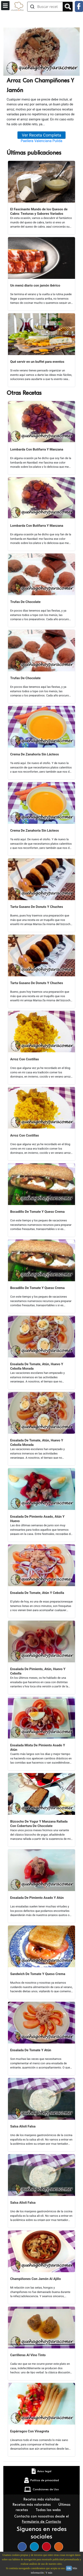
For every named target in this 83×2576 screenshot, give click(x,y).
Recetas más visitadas (42, 2499)
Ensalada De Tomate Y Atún (30, 2050)
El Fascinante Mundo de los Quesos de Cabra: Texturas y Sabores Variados (39, 211)
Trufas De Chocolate (25, 602)
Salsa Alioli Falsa (23, 2126)
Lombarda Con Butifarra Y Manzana (36, 449)
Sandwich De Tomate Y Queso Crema (37, 1974)
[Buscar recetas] (45, 6)
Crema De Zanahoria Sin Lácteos (34, 754)
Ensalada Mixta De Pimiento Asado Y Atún (37, 1747)
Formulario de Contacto (41, 2522)
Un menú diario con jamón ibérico (35, 285)
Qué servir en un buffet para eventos (37, 362)
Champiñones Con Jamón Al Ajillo (35, 2279)
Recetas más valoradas (32, 2505)
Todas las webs (49, 2510)
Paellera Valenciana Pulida (41, 141)
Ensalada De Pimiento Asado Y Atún (37, 1898)
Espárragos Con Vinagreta (29, 2431)
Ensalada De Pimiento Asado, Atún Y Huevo (37, 1519)
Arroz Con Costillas (24, 1059)
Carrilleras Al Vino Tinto (28, 2355)
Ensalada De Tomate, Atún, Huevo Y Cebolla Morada (36, 1366)
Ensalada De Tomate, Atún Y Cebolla (37, 1593)
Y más (49, 2572)
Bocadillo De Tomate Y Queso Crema (37, 1212)
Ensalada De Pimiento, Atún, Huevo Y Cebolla (37, 1671)
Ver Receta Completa (41, 135)
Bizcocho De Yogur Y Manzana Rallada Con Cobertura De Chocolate (39, 1823)
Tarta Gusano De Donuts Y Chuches (36, 907)
